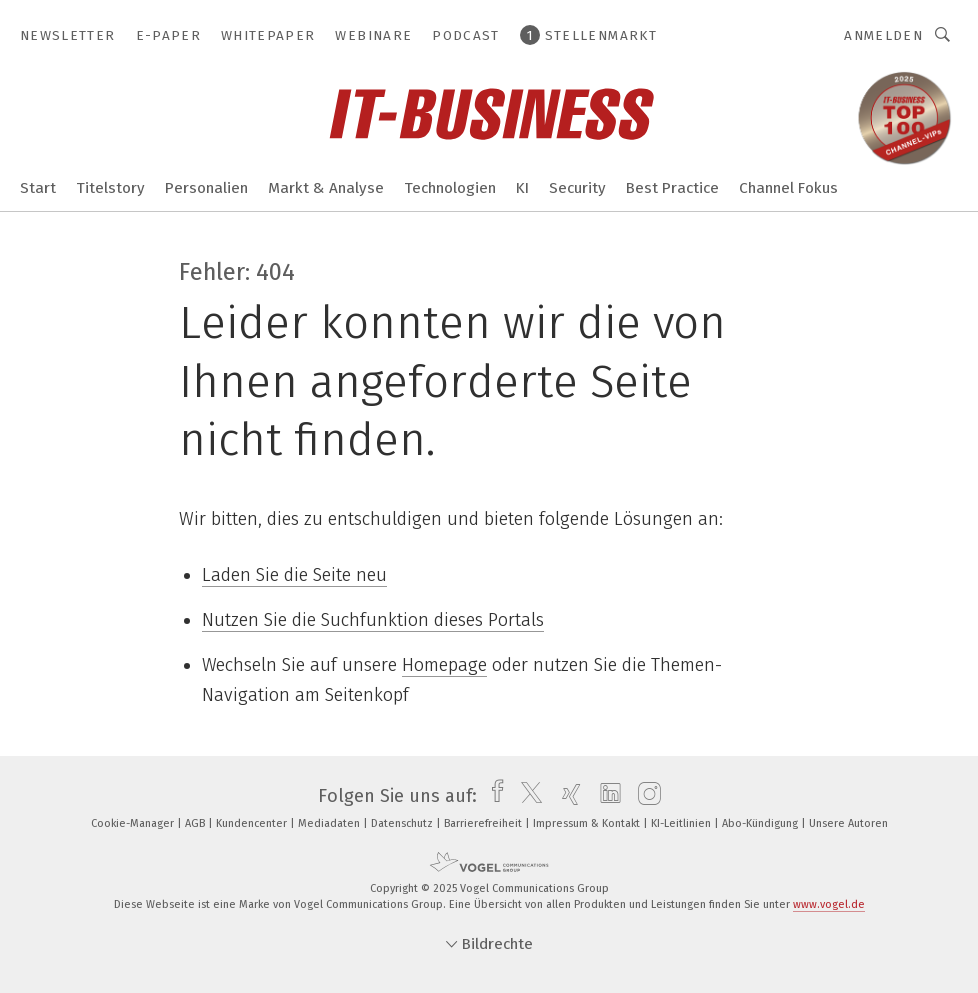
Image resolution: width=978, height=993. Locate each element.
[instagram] (644, 796)
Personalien (206, 188)
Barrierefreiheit (484, 823)
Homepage (444, 665)
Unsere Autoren (848, 823)
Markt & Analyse (326, 188)
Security (577, 188)
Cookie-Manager (134, 823)
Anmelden (883, 35)
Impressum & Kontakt (588, 823)
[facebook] (492, 796)
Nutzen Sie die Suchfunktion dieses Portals (373, 620)
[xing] (566, 796)
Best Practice (672, 188)
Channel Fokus (788, 188)
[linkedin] (605, 796)
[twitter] (526, 796)
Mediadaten (330, 823)
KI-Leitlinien (682, 823)
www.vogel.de (829, 904)
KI (522, 188)
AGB (196, 823)
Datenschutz (403, 823)
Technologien (450, 188)
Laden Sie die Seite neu (294, 575)
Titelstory (110, 188)
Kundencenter (253, 823)
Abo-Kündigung (761, 823)
